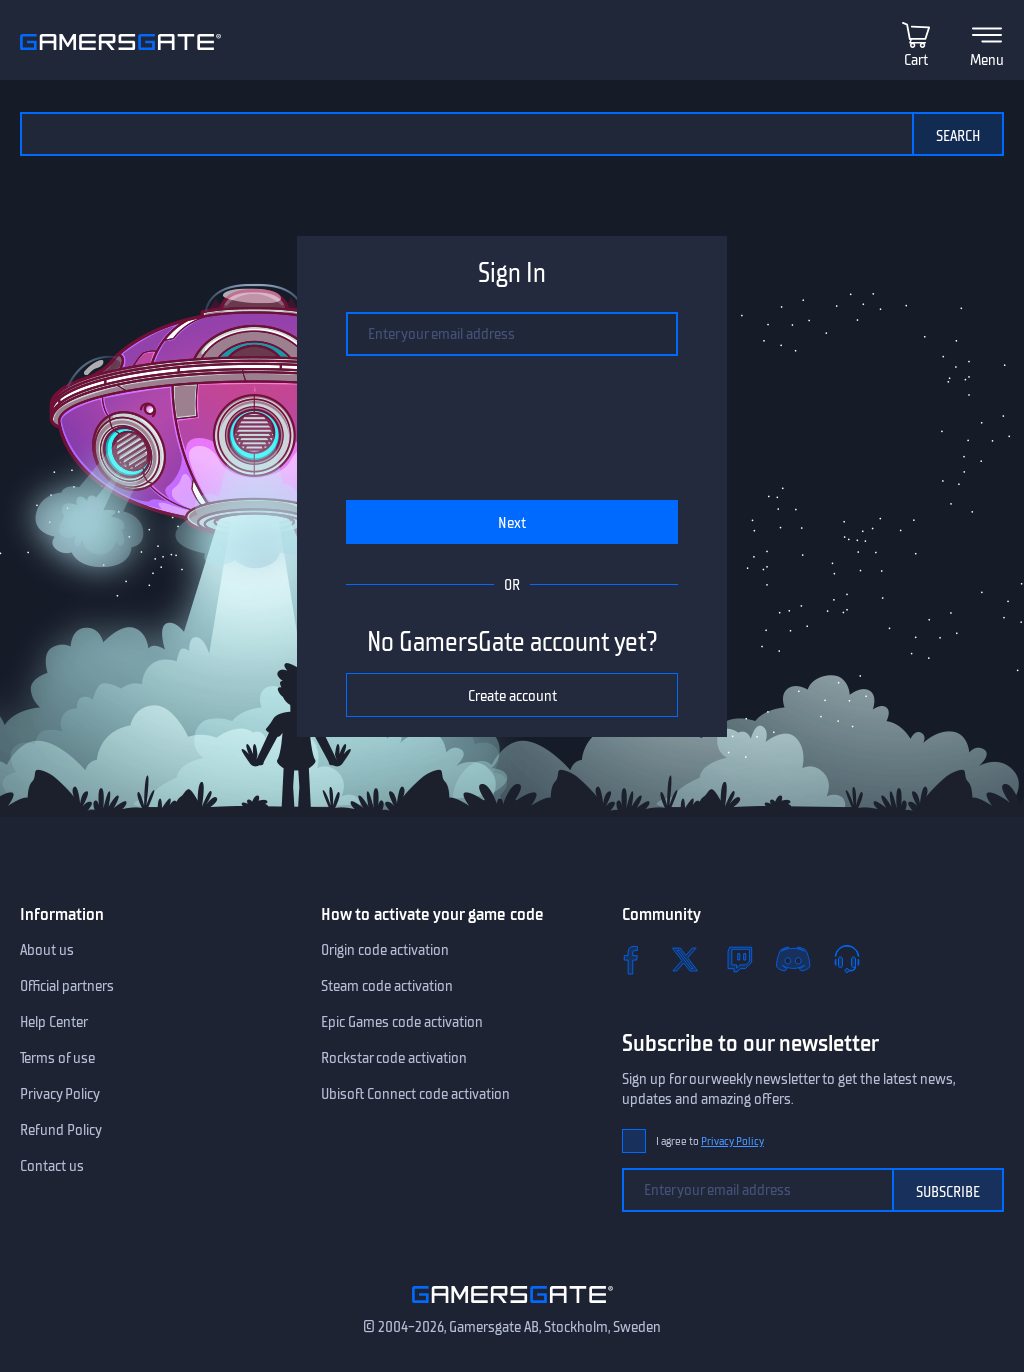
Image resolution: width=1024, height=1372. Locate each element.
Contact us (52, 1166)
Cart (916, 60)
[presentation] (512, 428)
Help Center (54, 1022)
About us (47, 950)
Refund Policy (61, 1130)
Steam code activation (387, 986)
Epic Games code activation (402, 1022)
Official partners (67, 986)
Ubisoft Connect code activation (415, 1094)
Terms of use (57, 1058)
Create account (512, 696)
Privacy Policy (60, 1094)
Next (512, 523)
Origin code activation (385, 950)
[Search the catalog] (466, 134)
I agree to (710, 1141)
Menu (987, 60)
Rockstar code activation (394, 1058)
